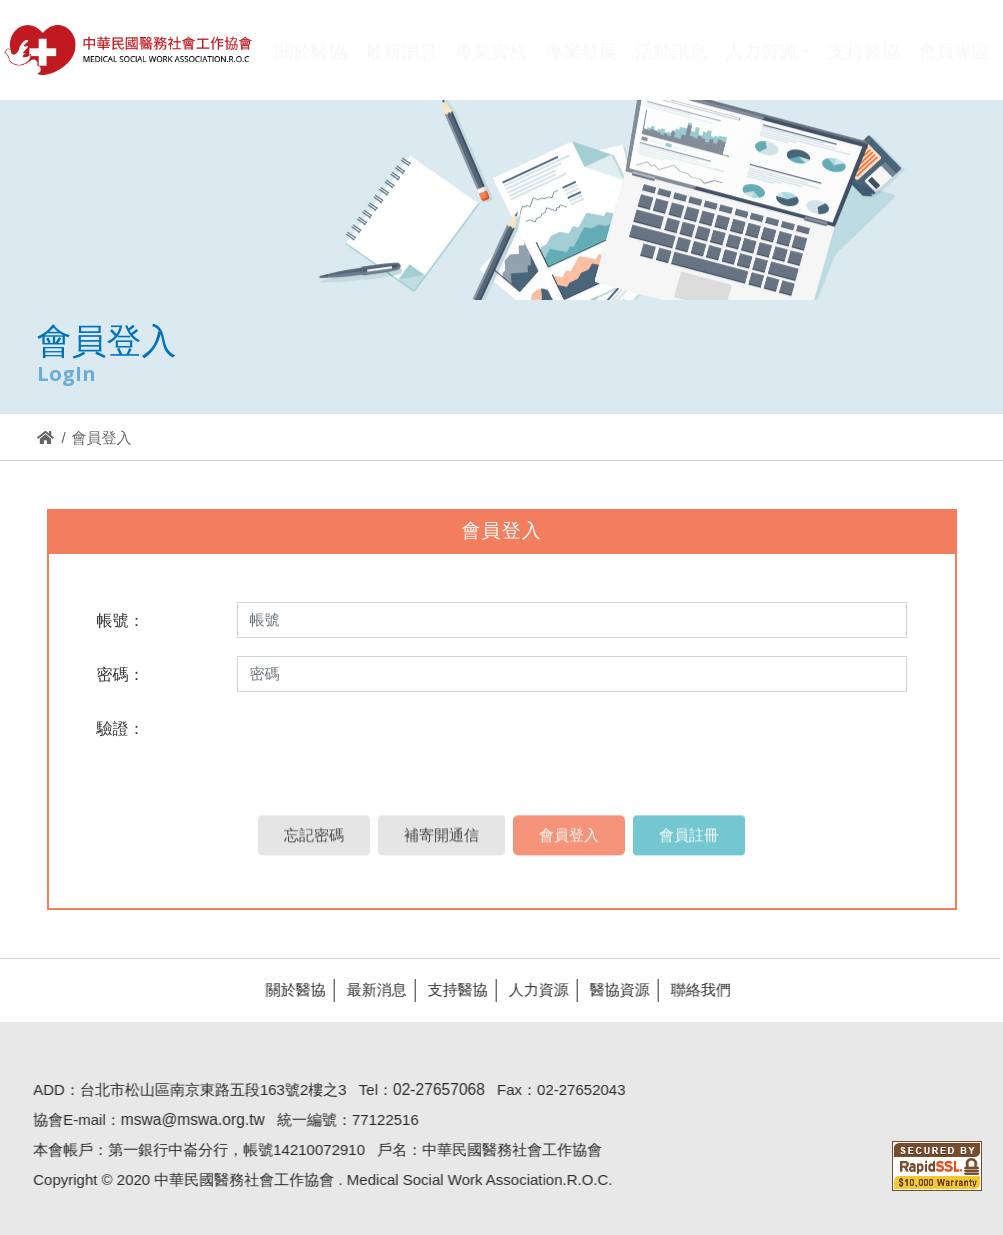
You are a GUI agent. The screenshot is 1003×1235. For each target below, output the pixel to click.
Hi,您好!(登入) (820, 17)
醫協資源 (611, 989)
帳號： (121, 620)
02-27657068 (430, 1089)
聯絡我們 (692, 989)
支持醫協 (449, 989)
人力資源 (530, 989)
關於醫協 (287, 989)
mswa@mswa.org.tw (184, 1119)
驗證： (121, 728)
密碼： (121, 674)
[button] (767, 64)
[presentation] (384, 749)
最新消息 (368, 989)
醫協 (129, 50)
